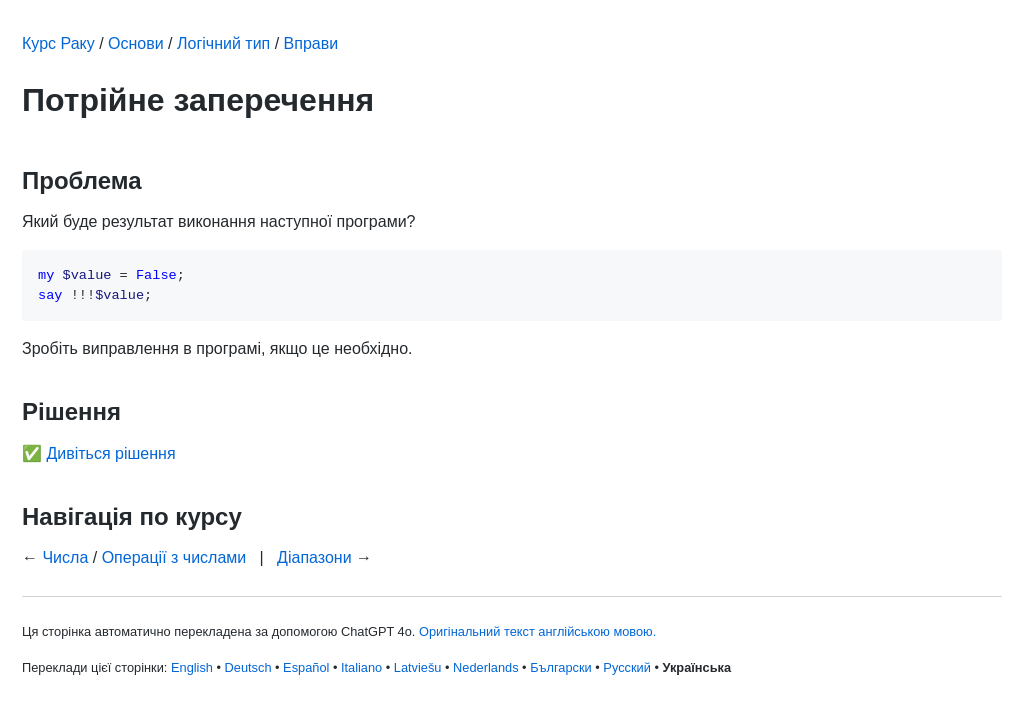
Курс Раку (58, 43)
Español (306, 667)
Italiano (361, 667)
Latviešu (418, 667)
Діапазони (314, 557)
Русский (626, 667)
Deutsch (248, 667)
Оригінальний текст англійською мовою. (537, 631)
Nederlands (485, 667)
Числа (65, 557)
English (192, 667)
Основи (136, 43)
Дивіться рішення (110, 453)
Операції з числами (174, 557)
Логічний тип (223, 43)
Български (561, 667)
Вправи (311, 43)
